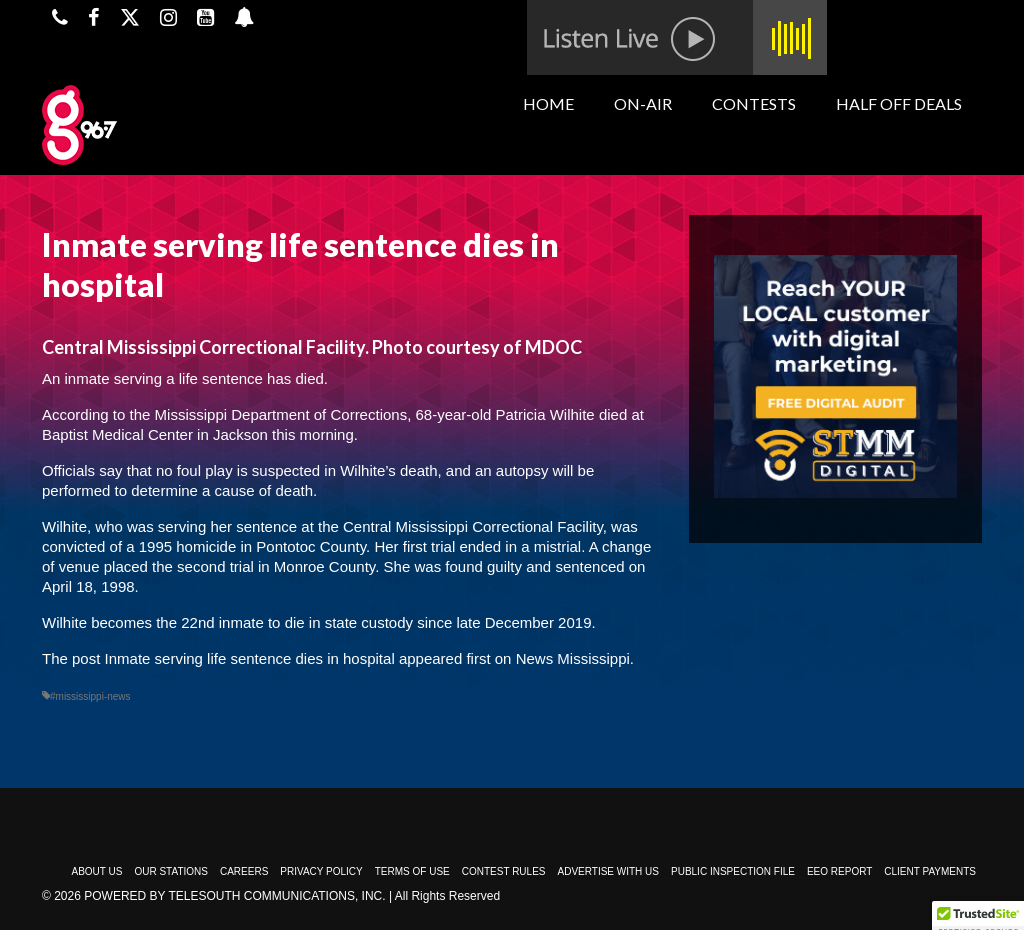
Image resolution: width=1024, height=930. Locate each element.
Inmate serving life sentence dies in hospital (250, 658)
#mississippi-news (90, 696)
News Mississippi (573, 658)
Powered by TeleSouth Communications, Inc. (234, 896)
